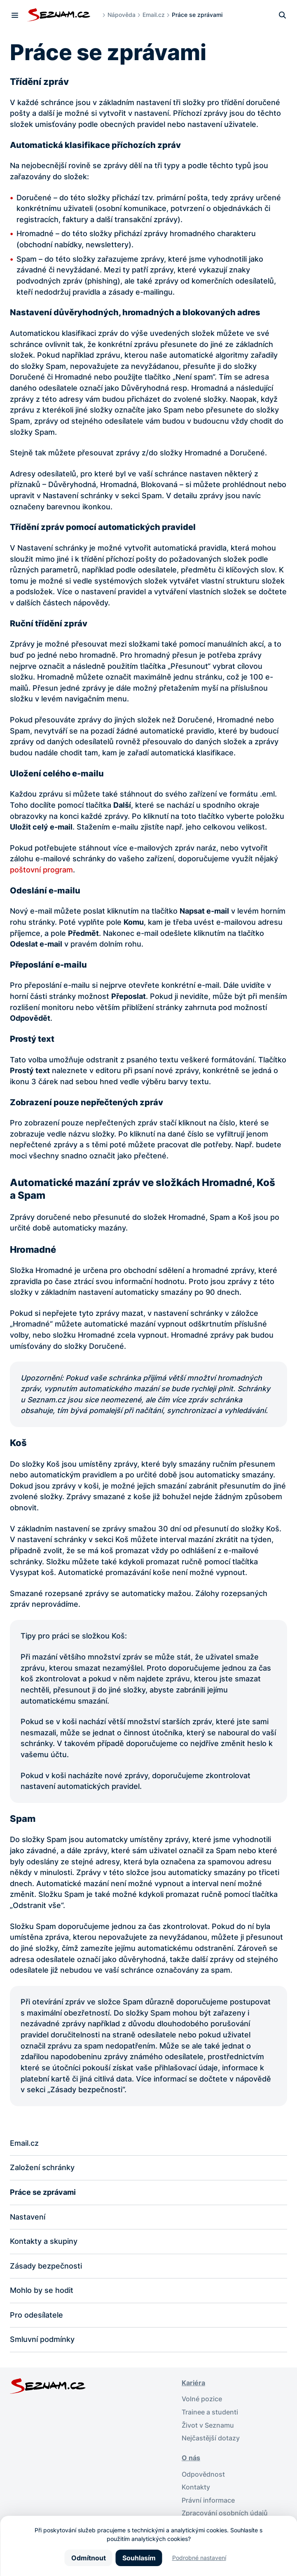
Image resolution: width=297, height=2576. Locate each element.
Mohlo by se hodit (41, 2290)
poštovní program (41, 869)
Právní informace (208, 2501)
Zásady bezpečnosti (46, 2266)
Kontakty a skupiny (43, 2241)
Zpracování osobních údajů (225, 2513)
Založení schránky (42, 2167)
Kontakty (196, 2488)
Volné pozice (202, 2399)
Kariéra (193, 2383)
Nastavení (27, 2217)
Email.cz (154, 14)
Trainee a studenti (210, 2413)
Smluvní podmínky (42, 2339)
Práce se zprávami (43, 2192)
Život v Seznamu (208, 2425)
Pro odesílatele (36, 2315)
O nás (191, 2458)
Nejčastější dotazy (211, 2438)
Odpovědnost (203, 2474)
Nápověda (122, 14)
